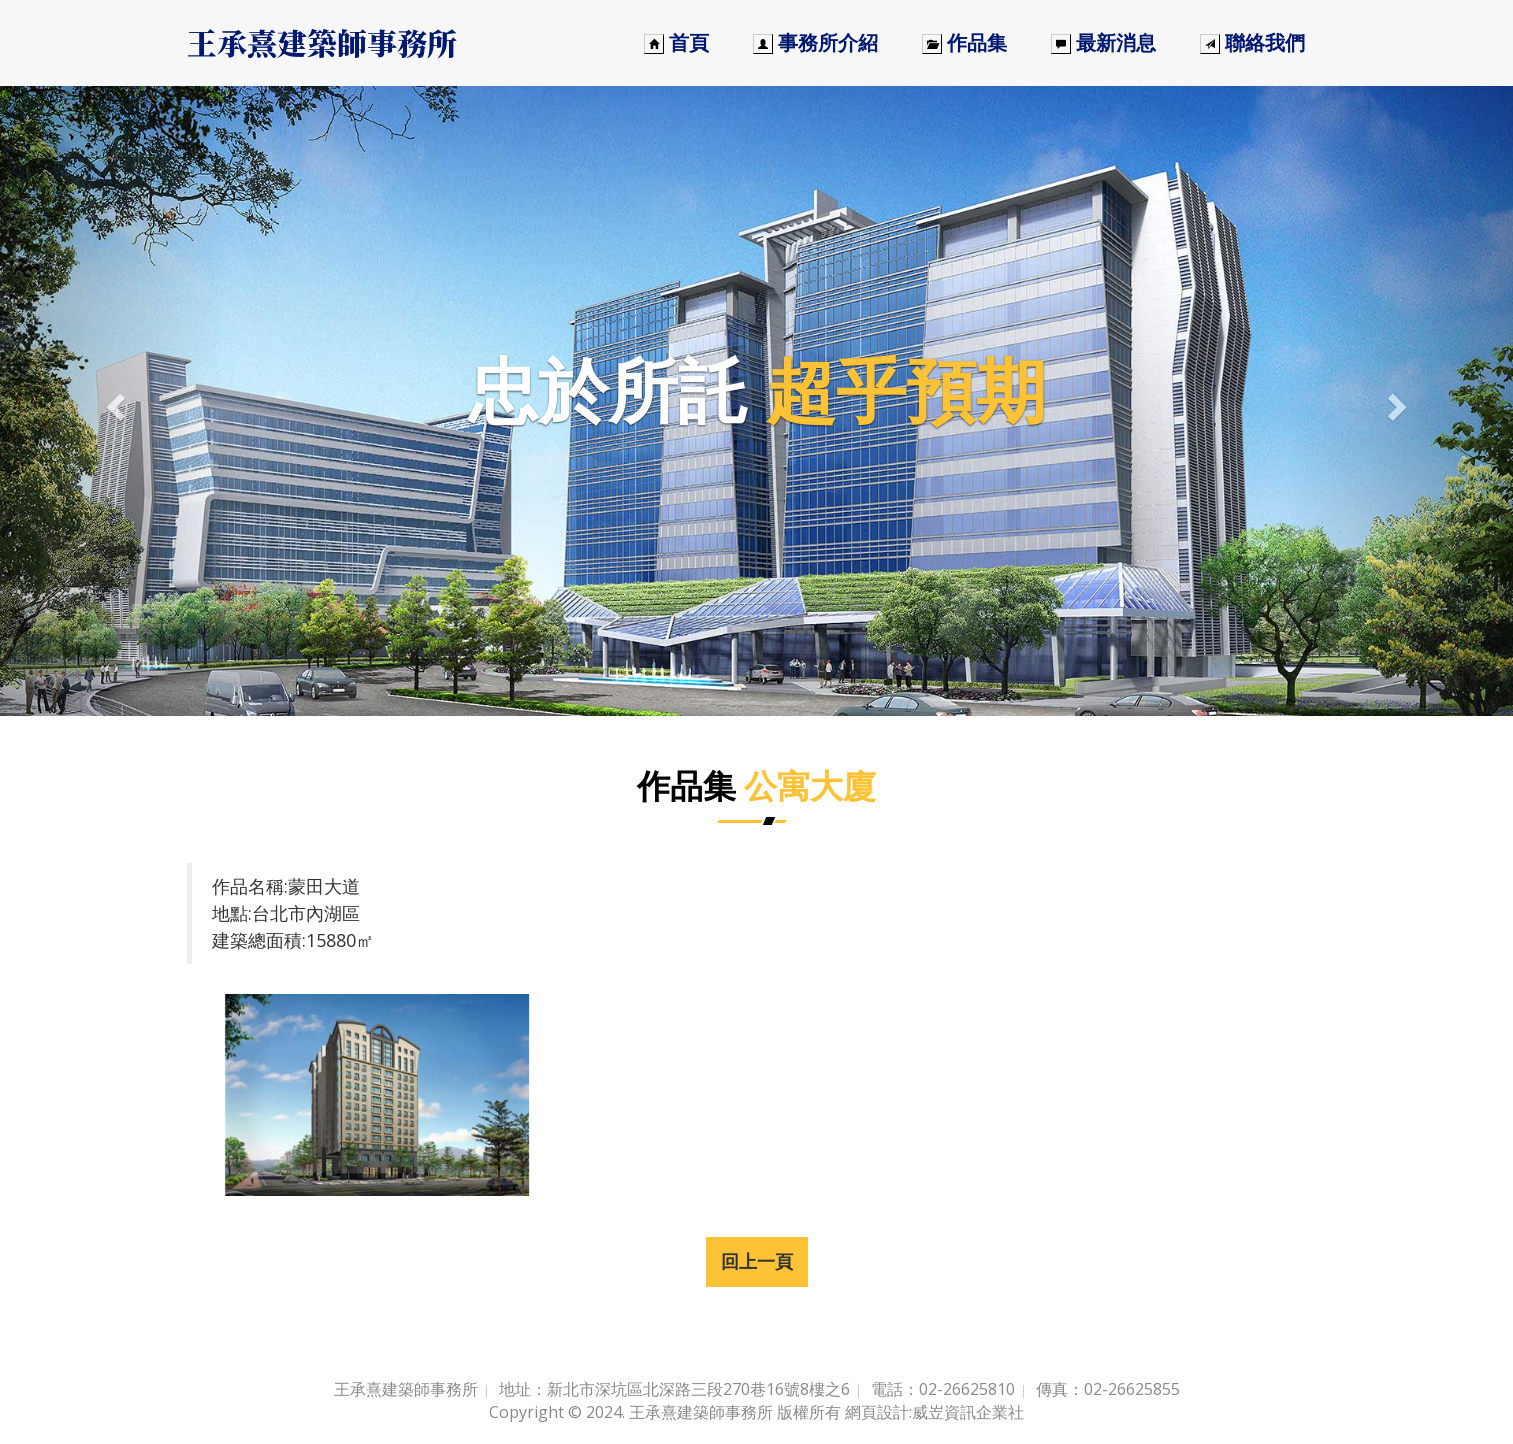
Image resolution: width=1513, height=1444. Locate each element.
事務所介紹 (815, 42)
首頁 (676, 42)
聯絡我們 (1252, 42)
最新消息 (1103, 42)
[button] (113, 401)
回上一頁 (757, 1261)
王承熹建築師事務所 (322, 42)
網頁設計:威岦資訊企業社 (934, 1412)
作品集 (964, 42)
